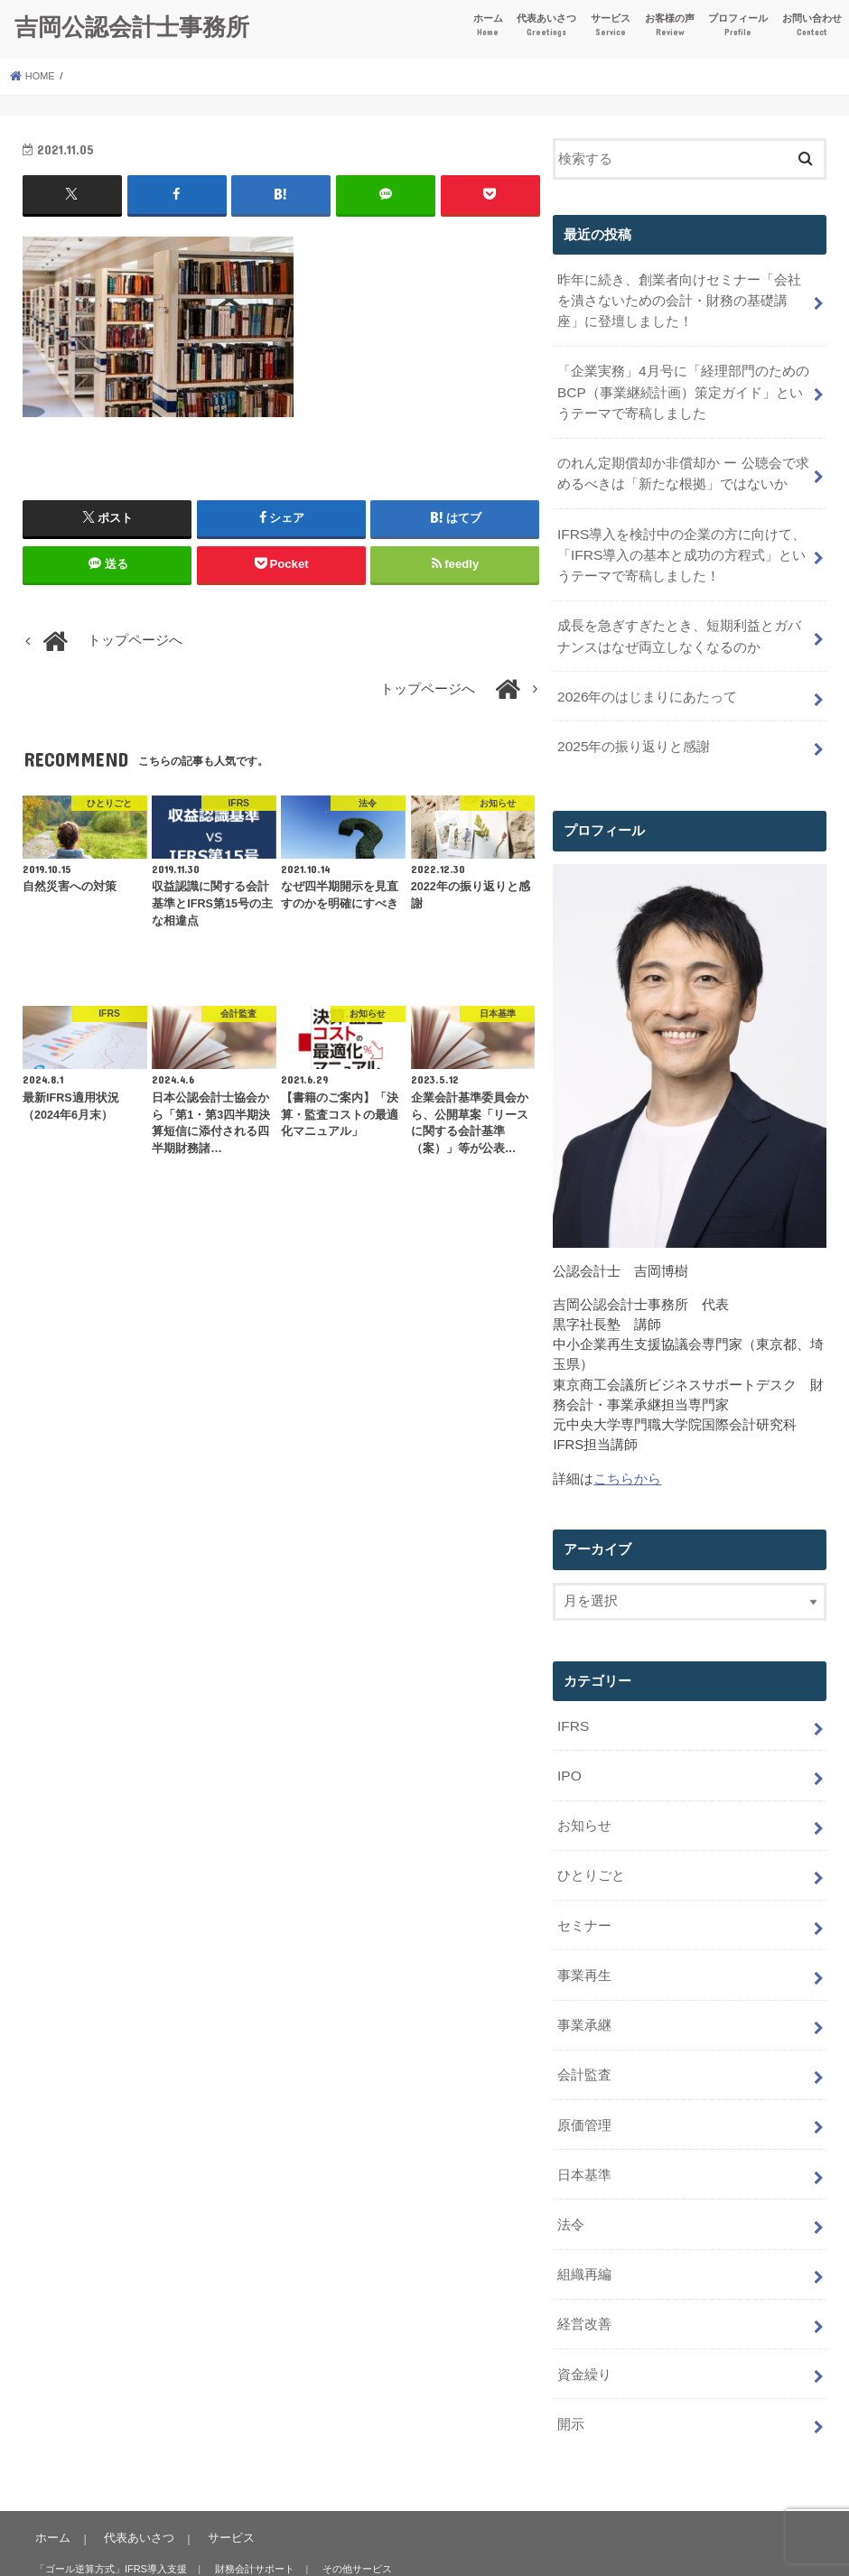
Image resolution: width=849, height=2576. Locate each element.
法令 (570, 2179)
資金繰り (584, 2322)
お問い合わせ (812, 26)
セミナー (584, 1892)
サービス (610, 26)
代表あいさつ (546, 26)
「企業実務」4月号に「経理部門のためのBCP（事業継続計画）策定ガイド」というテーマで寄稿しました (682, 385)
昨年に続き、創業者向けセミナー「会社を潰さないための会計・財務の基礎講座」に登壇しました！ (679, 298)
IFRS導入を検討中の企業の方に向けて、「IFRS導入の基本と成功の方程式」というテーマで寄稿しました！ (681, 542)
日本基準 (584, 2132)
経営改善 (584, 2274)
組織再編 (584, 2226)
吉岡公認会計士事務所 (131, 26)
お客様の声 (670, 26)
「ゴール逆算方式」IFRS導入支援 (109, 2514)
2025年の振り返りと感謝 (633, 725)
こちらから (627, 1456)
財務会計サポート (250, 2514)
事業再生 (584, 1940)
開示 (570, 2370)
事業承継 (584, 1988)
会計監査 (584, 2036)
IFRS (572, 1702)
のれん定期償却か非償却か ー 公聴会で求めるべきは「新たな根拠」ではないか (682, 464)
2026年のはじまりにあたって (646, 677)
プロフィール (738, 26)
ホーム (488, 26)
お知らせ (584, 1797)
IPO (569, 1749)
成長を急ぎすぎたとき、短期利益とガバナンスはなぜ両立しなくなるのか (679, 619)
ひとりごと (591, 1844)
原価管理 (584, 2084)
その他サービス (350, 2514)
